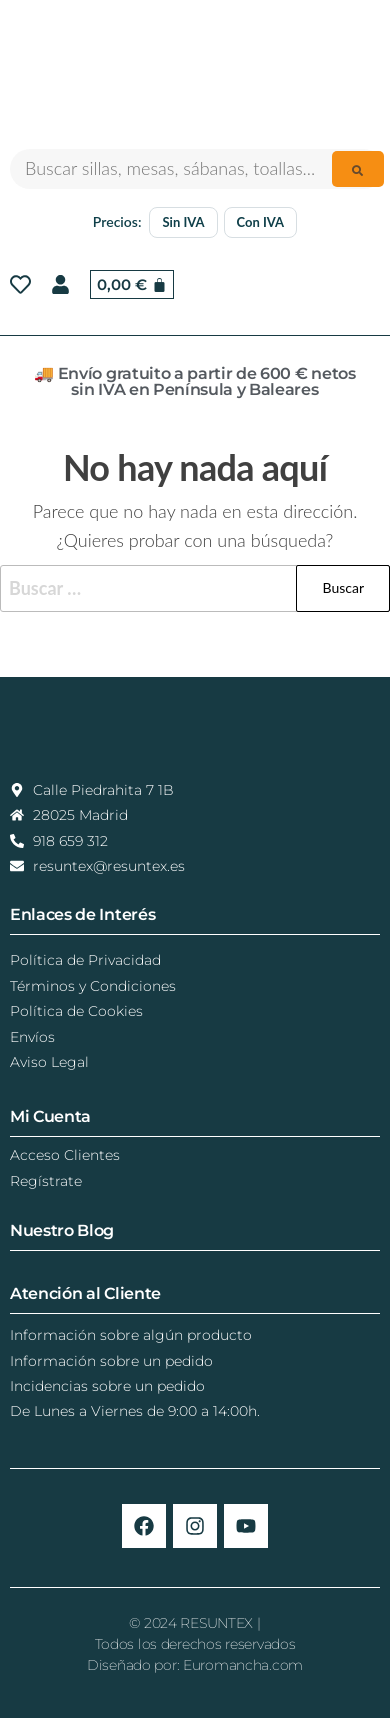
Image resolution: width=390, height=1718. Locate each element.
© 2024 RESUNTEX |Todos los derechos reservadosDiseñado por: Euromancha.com (195, 1644)
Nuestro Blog (62, 1230)
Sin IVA (183, 222)
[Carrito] (132, 284)
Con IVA (261, 222)
